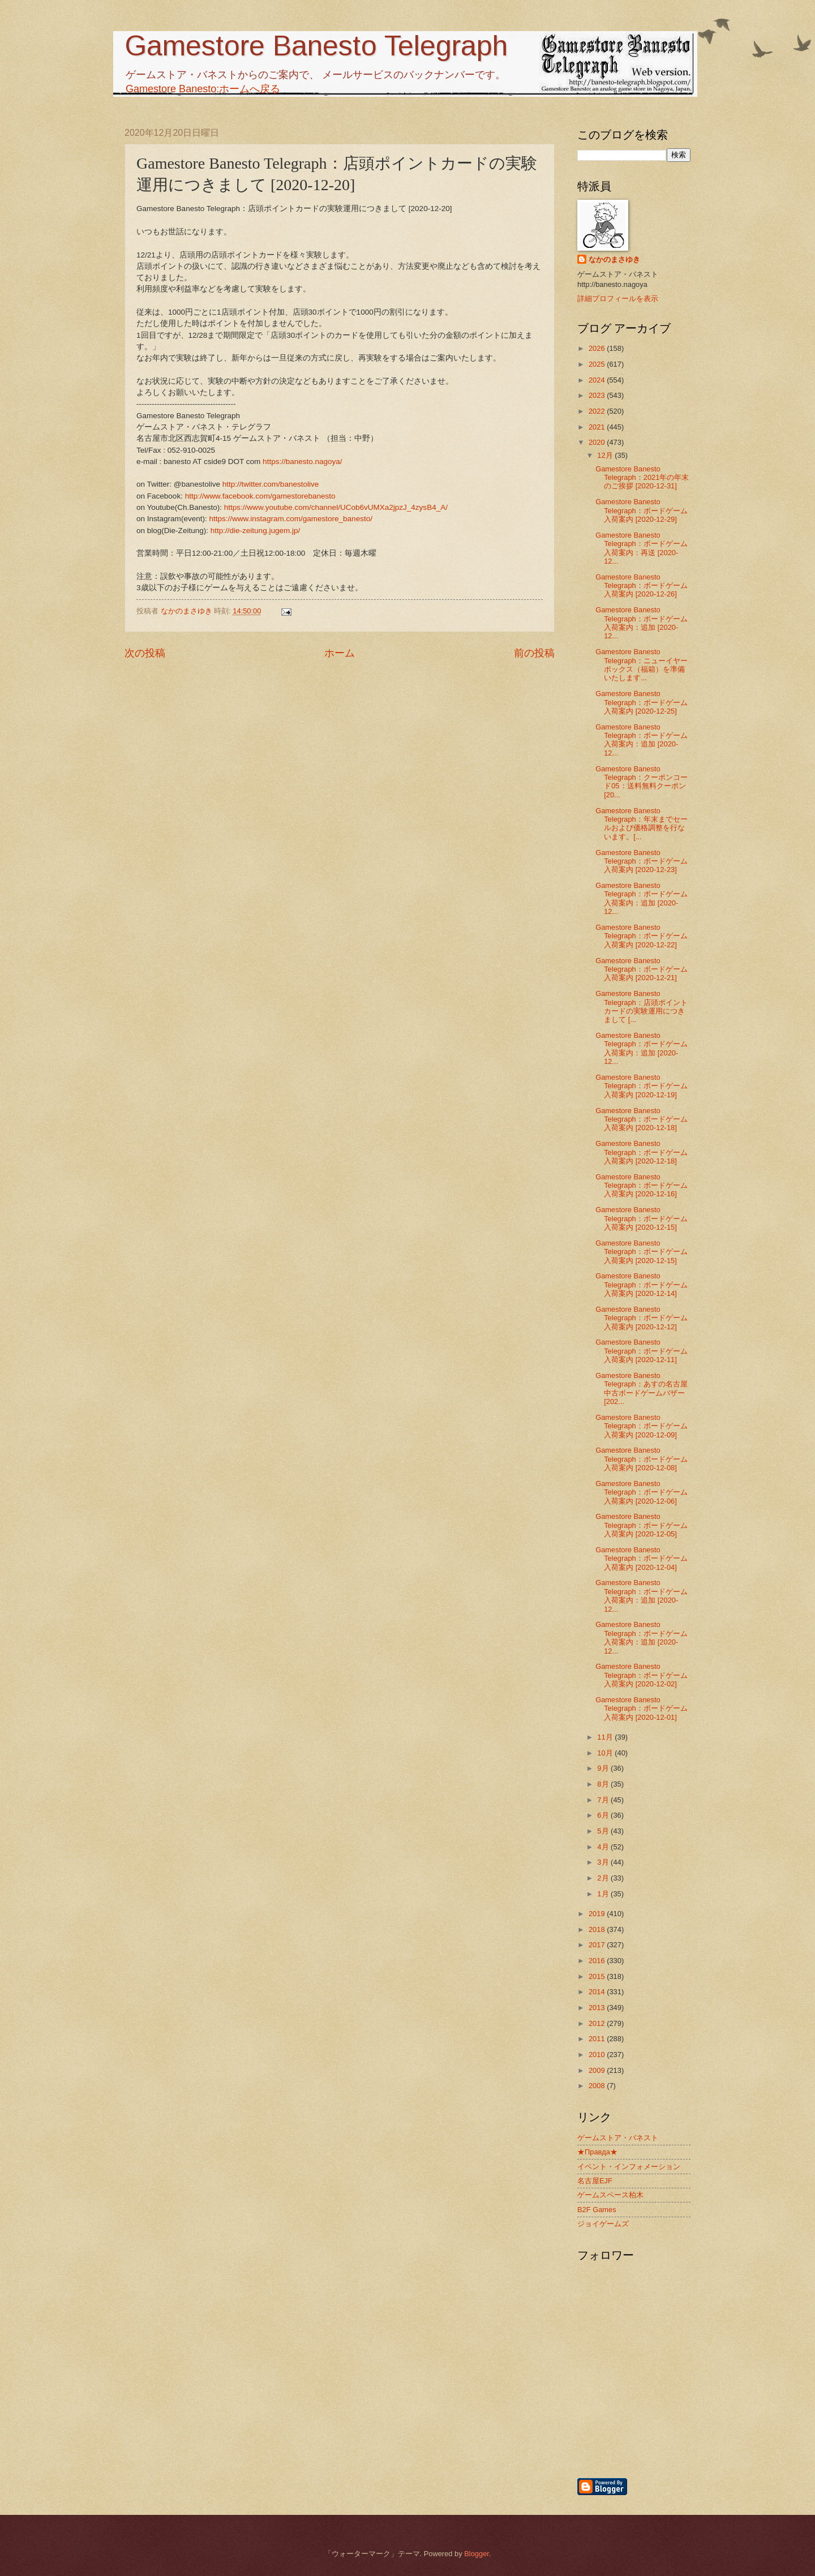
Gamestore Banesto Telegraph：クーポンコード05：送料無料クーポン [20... (641, 782)
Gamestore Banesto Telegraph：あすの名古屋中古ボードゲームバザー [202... (641, 1388)
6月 (604, 1815)
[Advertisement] (693, 2415)
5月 (604, 1831)
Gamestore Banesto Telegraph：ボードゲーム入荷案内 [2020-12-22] (641, 936)
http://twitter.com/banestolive (270, 484)
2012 (598, 2023)
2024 (598, 380)
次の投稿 (145, 653)
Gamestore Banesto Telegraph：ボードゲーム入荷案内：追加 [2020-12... (641, 623)
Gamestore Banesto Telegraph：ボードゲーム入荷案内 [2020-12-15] (641, 1218)
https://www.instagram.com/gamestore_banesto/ (290, 518)
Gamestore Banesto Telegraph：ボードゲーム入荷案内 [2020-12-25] (641, 702)
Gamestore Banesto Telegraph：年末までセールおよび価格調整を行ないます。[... (641, 823)
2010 (598, 2054)
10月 (606, 1753)
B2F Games (596, 2209)
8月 (604, 1784)
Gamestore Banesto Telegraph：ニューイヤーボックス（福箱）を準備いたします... (641, 664)
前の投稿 (534, 653)
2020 (598, 442)
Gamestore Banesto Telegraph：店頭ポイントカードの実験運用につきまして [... (641, 1006)
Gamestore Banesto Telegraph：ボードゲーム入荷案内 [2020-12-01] (641, 1708)
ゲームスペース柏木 (610, 2195)
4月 (604, 1847)
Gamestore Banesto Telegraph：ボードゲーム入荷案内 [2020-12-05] (641, 1525)
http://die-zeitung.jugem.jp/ (256, 530)
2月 (604, 1878)
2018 (598, 1929)
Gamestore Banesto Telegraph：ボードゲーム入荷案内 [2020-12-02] (641, 1675)
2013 (598, 2007)
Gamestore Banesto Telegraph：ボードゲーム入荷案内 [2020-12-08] (641, 1459)
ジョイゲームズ (603, 2223)
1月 (604, 1894)
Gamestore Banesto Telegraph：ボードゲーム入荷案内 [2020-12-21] (641, 969)
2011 (598, 2038)
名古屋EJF (594, 2180)
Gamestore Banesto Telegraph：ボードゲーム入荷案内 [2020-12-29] (641, 510)
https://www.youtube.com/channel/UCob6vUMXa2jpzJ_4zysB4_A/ (336, 507)
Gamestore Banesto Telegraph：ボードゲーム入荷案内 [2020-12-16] (641, 1186)
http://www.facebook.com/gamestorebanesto (260, 496)
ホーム (339, 653)
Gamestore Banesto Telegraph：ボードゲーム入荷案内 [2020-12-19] (641, 1086)
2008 (598, 2085)
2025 (598, 364)
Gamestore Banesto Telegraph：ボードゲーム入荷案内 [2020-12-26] (641, 586)
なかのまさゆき (614, 259)
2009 (598, 2070)
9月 (604, 1768)
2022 (598, 411)
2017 (598, 1944)
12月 (606, 455)
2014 (598, 1991)
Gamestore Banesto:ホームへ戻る (203, 89)
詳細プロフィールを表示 (617, 298)
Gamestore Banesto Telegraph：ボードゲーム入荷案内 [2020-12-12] (641, 1318)
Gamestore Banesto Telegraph (316, 46)
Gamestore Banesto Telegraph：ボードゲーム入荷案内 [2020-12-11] (641, 1351)
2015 (598, 1976)
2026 (598, 348)
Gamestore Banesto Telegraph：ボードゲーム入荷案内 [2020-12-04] (641, 1558)
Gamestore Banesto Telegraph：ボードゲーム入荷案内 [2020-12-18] (641, 1119)
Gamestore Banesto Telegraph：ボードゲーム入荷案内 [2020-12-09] (641, 1426)
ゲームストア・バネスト (617, 2137)
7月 (604, 1800)
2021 (598, 427)
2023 (598, 395)
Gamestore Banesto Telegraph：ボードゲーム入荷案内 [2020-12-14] (641, 1285)
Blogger (476, 2553)
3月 (604, 1862)
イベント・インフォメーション (628, 2166)
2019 (598, 1913)
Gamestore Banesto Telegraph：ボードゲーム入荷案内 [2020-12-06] (641, 1492)
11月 (606, 1737)
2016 (598, 1960)
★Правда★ (597, 2152)
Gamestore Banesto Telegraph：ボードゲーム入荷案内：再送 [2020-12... (641, 548)
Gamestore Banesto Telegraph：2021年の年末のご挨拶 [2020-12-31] (642, 478)
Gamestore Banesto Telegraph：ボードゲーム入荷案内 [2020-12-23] (641, 861)
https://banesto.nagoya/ (302, 461)
